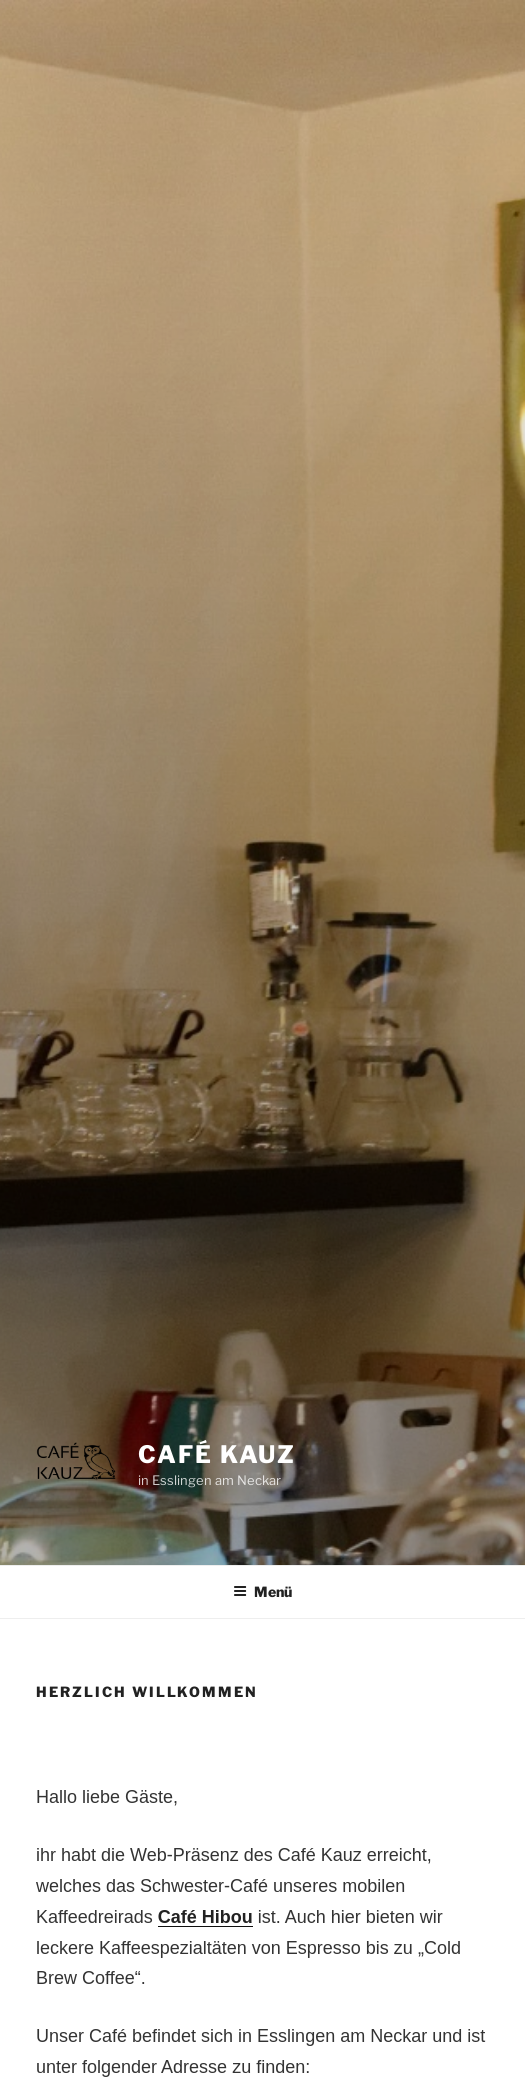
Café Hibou (205, 1917)
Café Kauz (217, 1454)
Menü (262, 1591)
